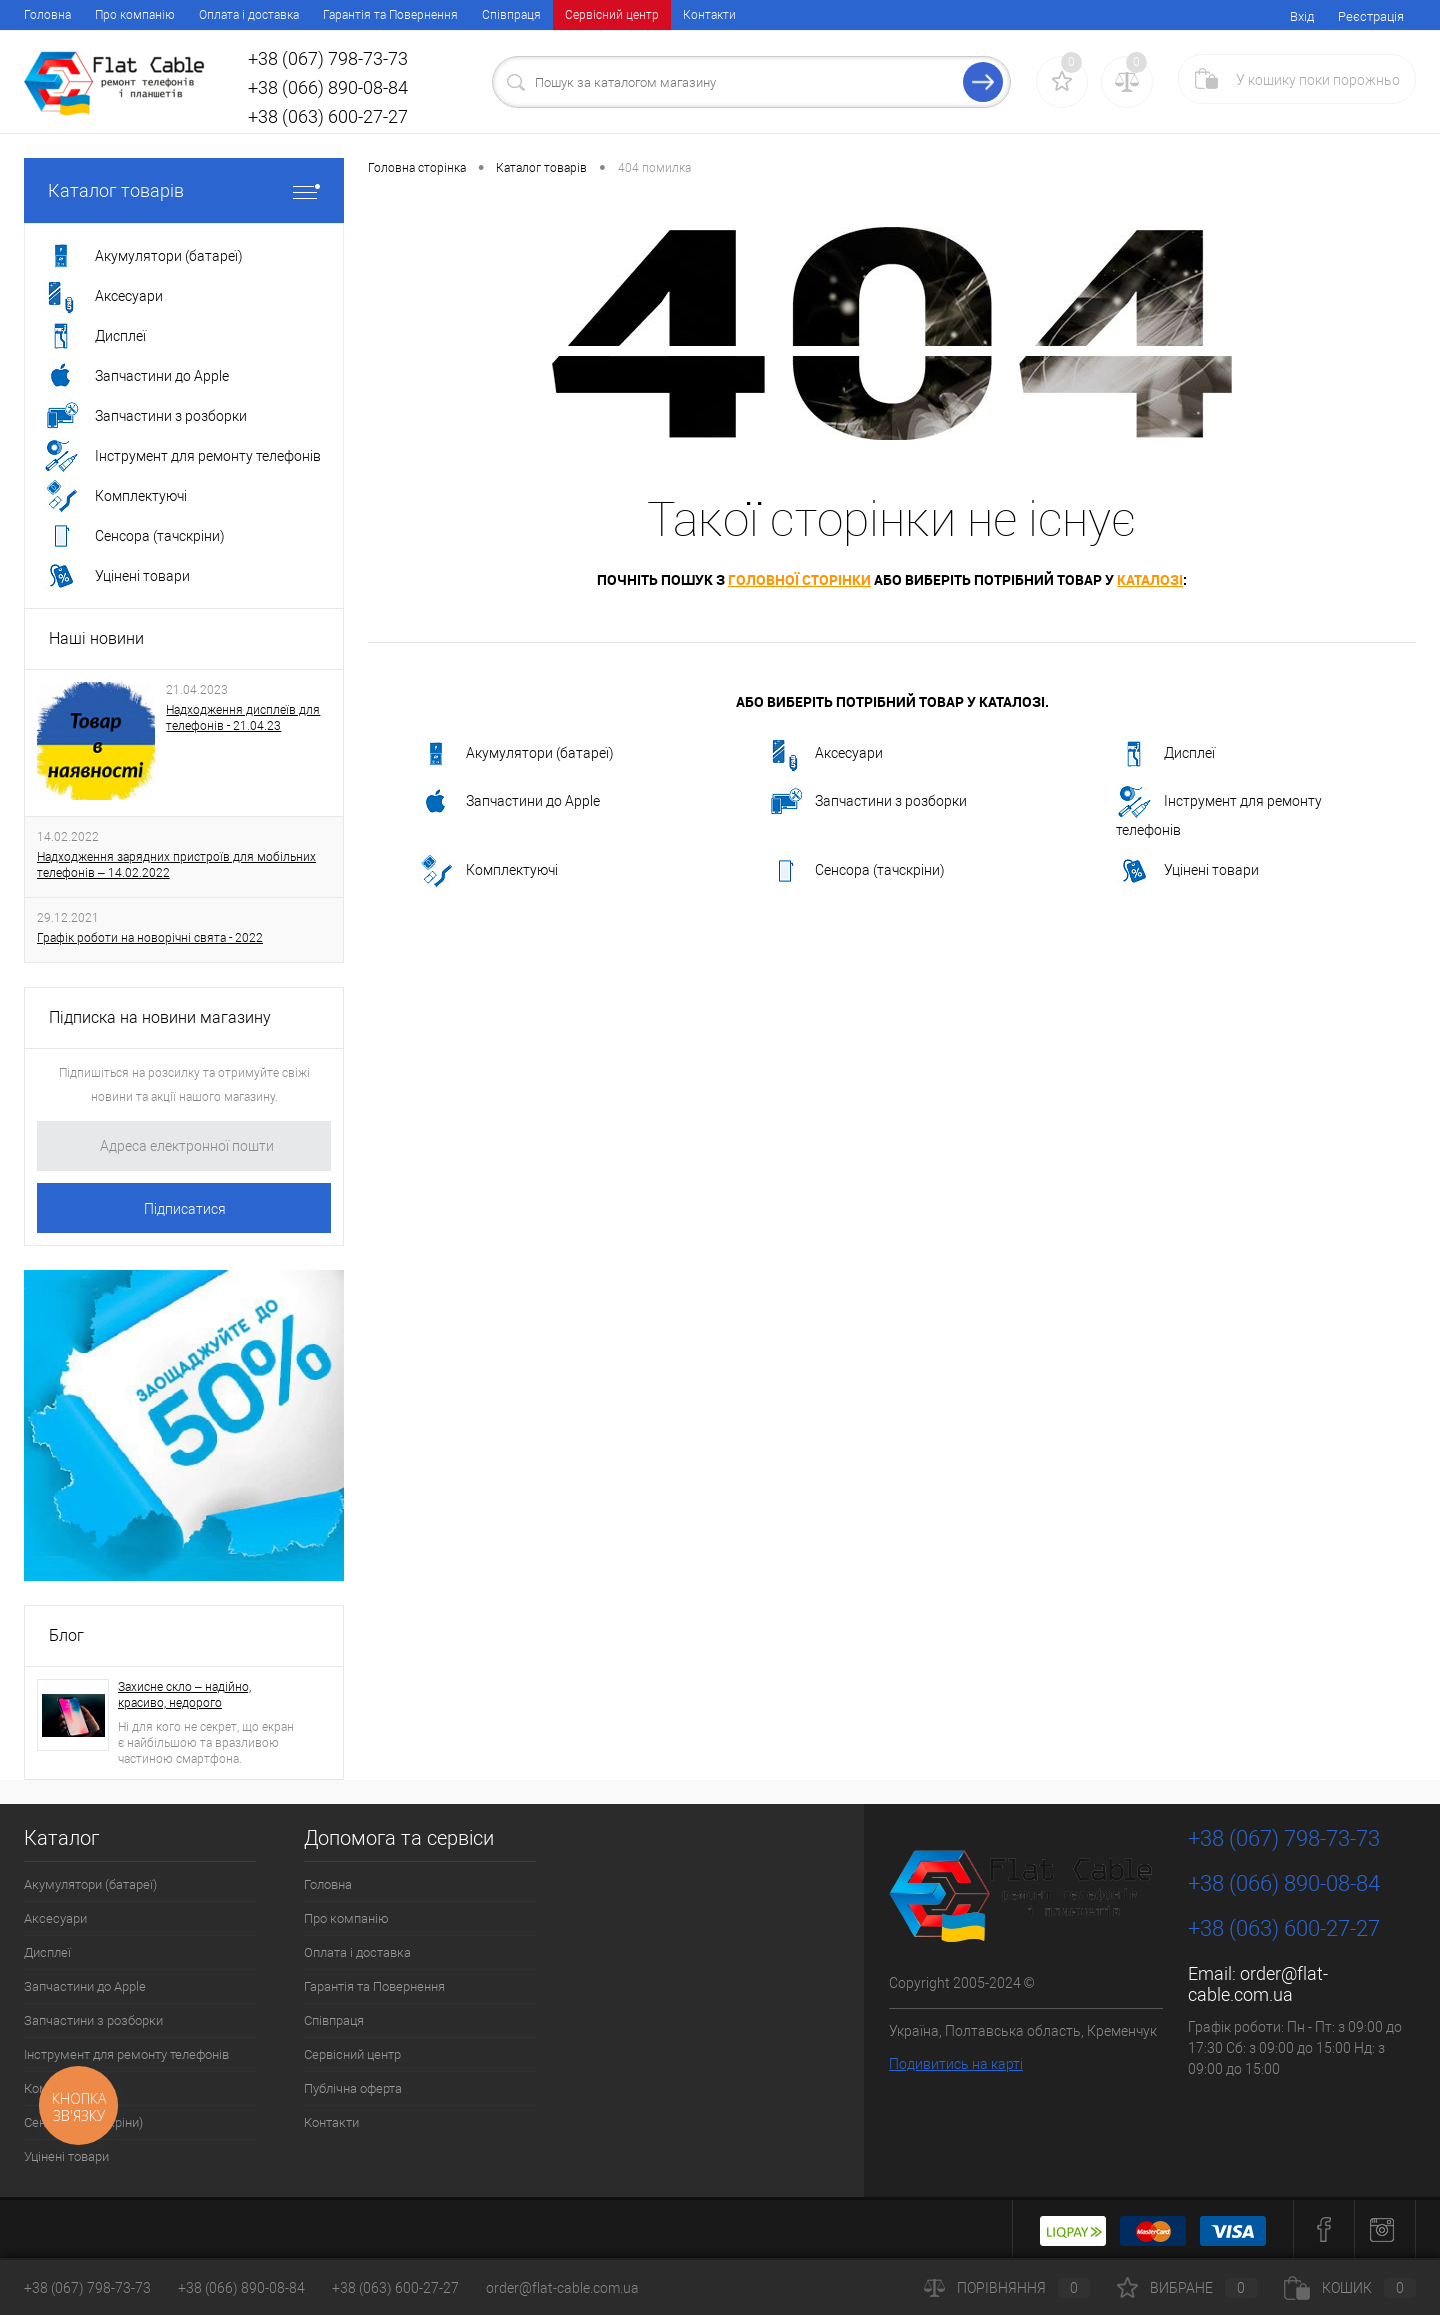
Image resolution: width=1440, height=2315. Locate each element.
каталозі (1150, 579)
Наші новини (96, 638)
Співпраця (511, 15)
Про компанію (135, 15)
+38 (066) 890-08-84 (241, 2288)
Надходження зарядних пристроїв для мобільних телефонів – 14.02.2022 (176, 865)
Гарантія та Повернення (390, 15)
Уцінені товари (1187, 871)
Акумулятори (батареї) (516, 754)
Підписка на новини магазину (160, 1017)
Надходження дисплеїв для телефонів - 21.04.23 (243, 718)
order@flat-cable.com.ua (1258, 1984)
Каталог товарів (184, 190)
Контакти (709, 15)
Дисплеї (1165, 754)
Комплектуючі (488, 871)
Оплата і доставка (249, 15)
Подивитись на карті (956, 2064)
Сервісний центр (612, 15)
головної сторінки (799, 579)
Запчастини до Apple (509, 802)
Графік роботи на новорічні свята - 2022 (150, 938)
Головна (47, 15)
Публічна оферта (353, 2088)
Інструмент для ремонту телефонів (1219, 811)
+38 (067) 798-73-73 (87, 2288)
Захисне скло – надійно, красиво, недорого (184, 1695)
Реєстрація (1371, 16)
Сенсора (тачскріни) (856, 871)
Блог (66, 1635)
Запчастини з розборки (867, 802)
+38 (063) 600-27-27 (395, 2288)
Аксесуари (825, 754)
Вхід (1302, 16)
